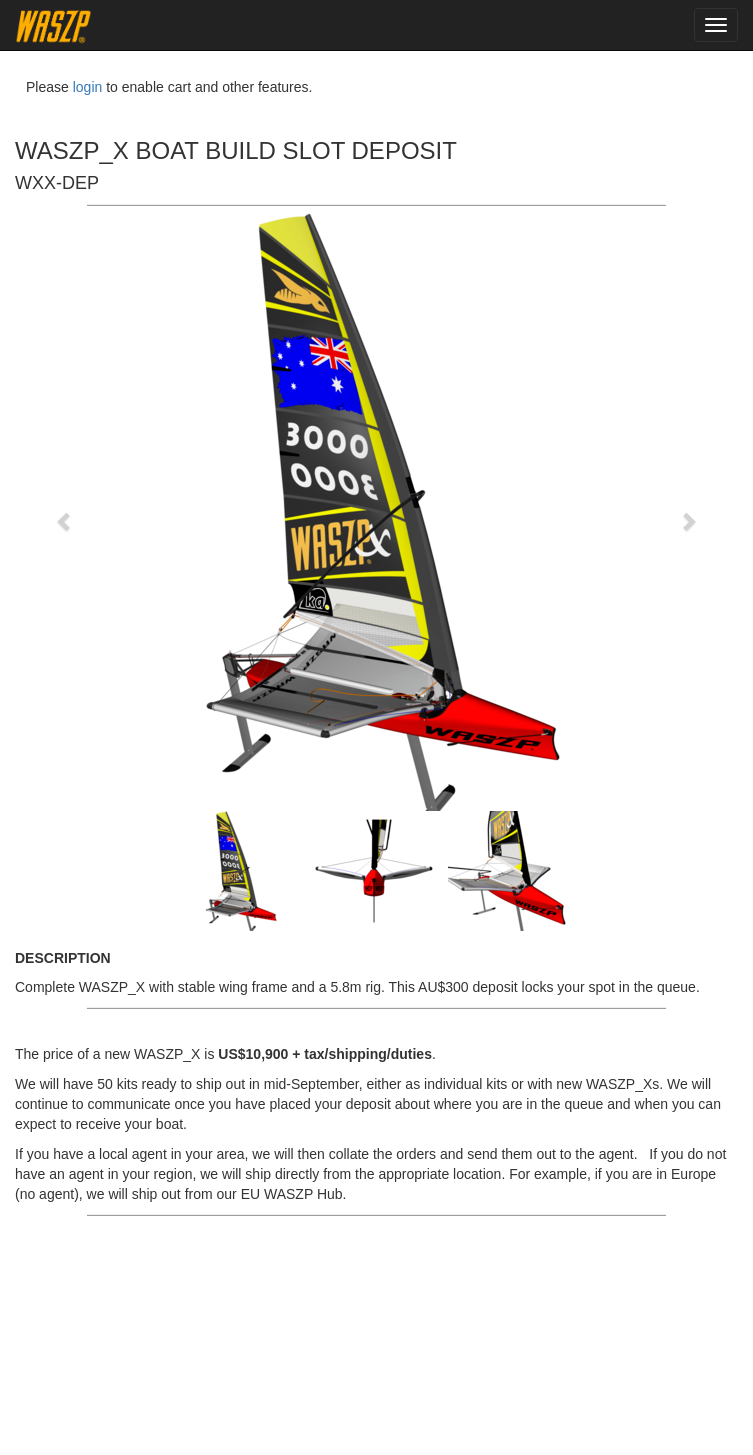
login (88, 87)
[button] (64, 511)
